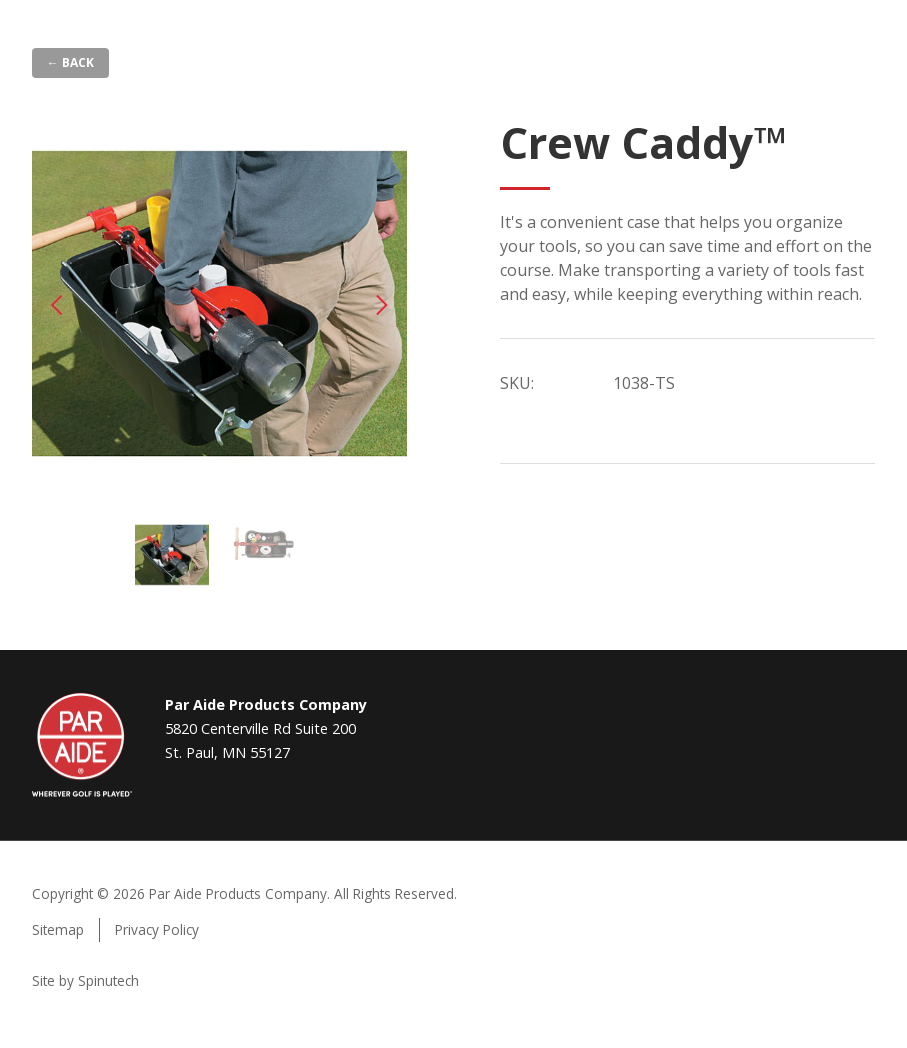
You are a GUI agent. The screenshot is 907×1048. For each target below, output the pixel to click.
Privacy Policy (157, 929)
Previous (57, 305)
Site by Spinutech (85, 980)
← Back (70, 62)
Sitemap (58, 929)
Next (382, 305)
